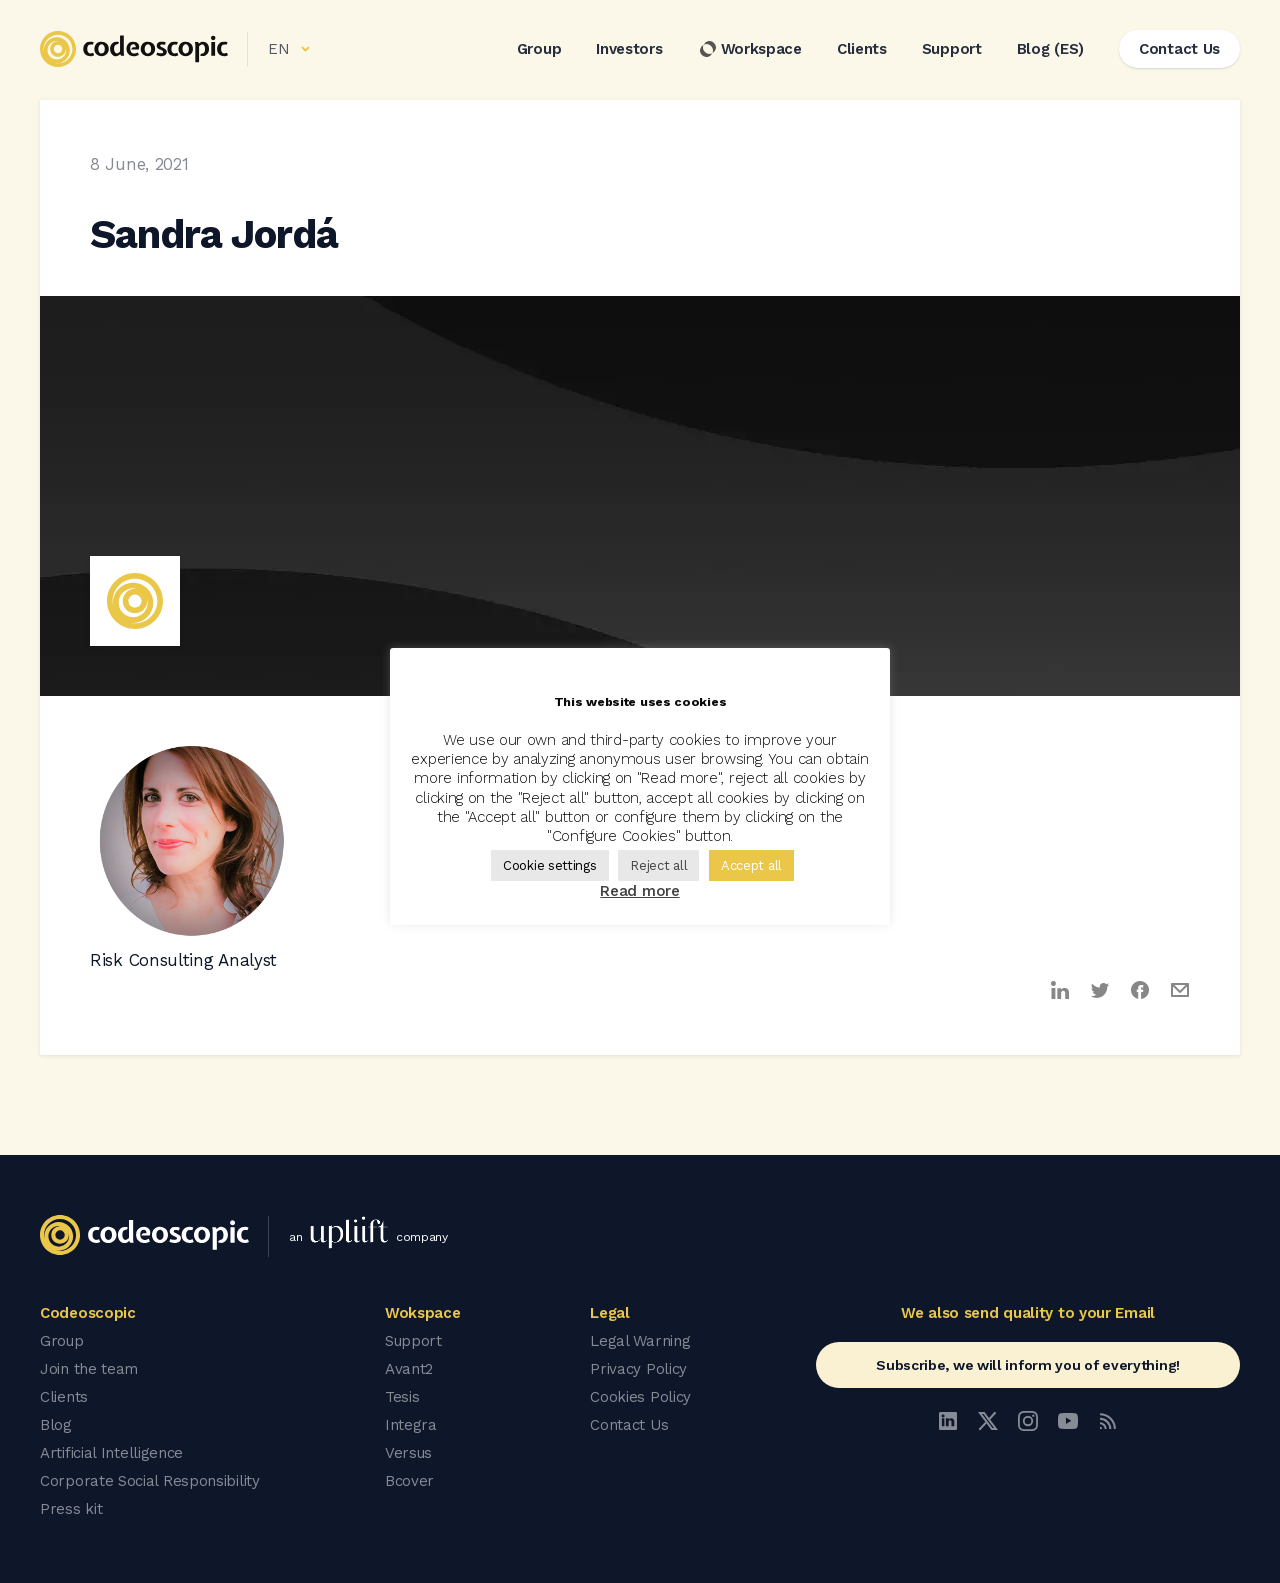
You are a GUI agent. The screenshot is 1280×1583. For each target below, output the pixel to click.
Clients (862, 49)
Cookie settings (550, 865)
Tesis (402, 1397)
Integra (411, 1425)
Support (952, 49)
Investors (629, 49)
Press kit (71, 1509)
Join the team (89, 1369)
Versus (408, 1453)
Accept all (751, 865)
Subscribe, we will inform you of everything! (1028, 1365)
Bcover (409, 1481)
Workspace (750, 49)
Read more (639, 891)
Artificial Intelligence (111, 1453)
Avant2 (409, 1369)
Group (539, 49)
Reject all (658, 865)
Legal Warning (640, 1341)
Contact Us (629, 1425)
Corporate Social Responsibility (150, 1481)
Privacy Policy (638, 1369)
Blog (56, 1425)
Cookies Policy (640, 1397)
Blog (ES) (1050, 49)
